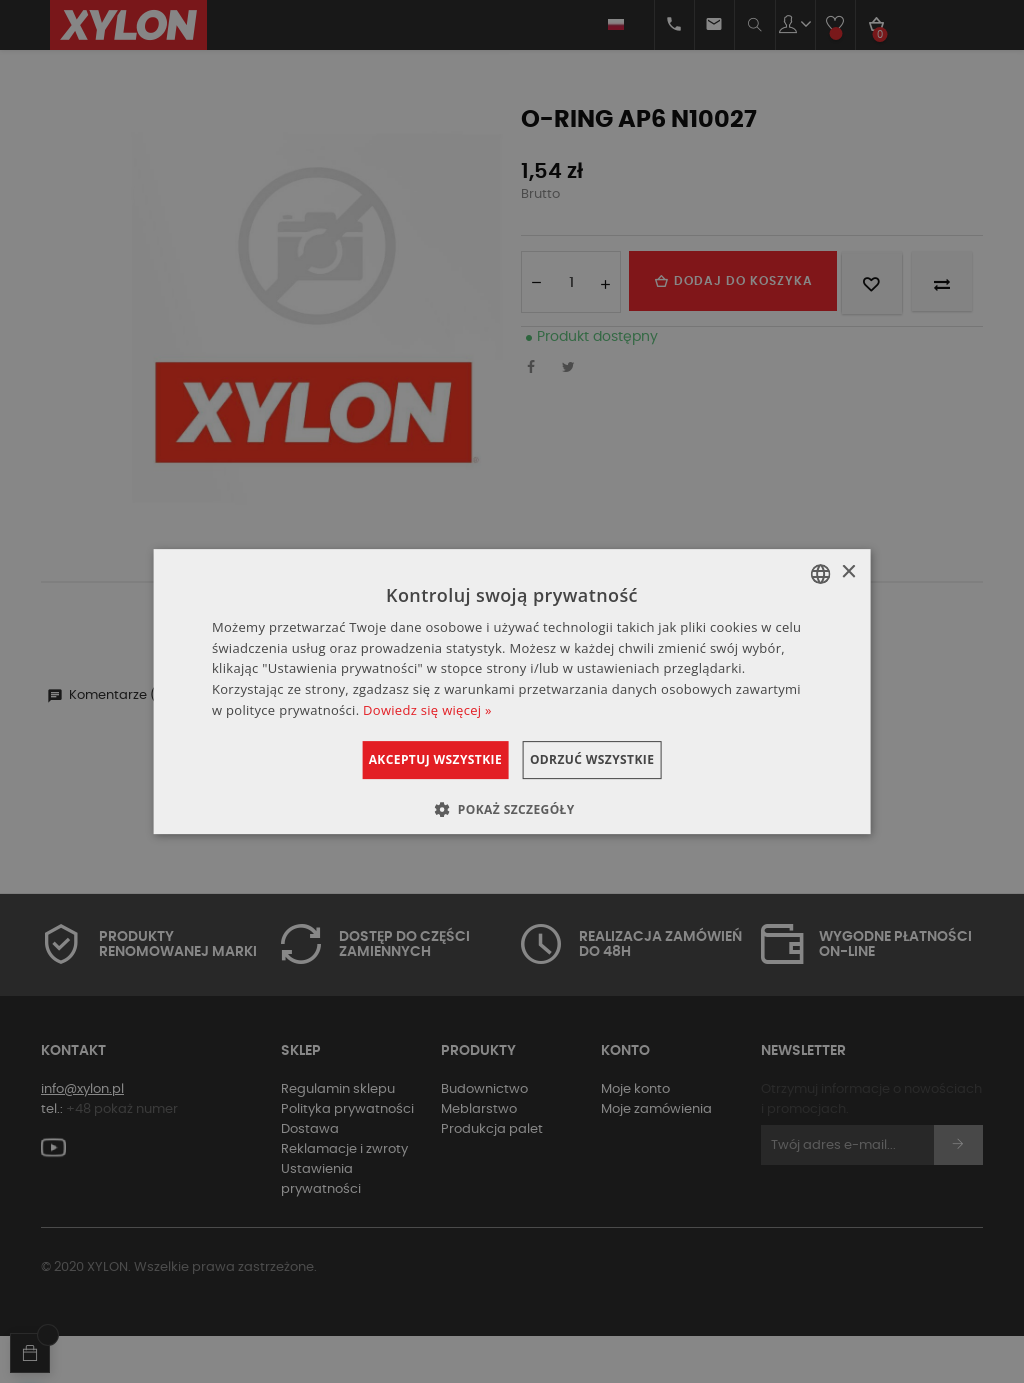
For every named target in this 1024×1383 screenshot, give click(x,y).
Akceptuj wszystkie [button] (411, 759)
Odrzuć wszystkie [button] (615, 759)
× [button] (847, 572)
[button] (511, 809)
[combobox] (820, 574)
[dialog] (512, 692)
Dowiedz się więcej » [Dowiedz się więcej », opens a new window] (427, 710)
